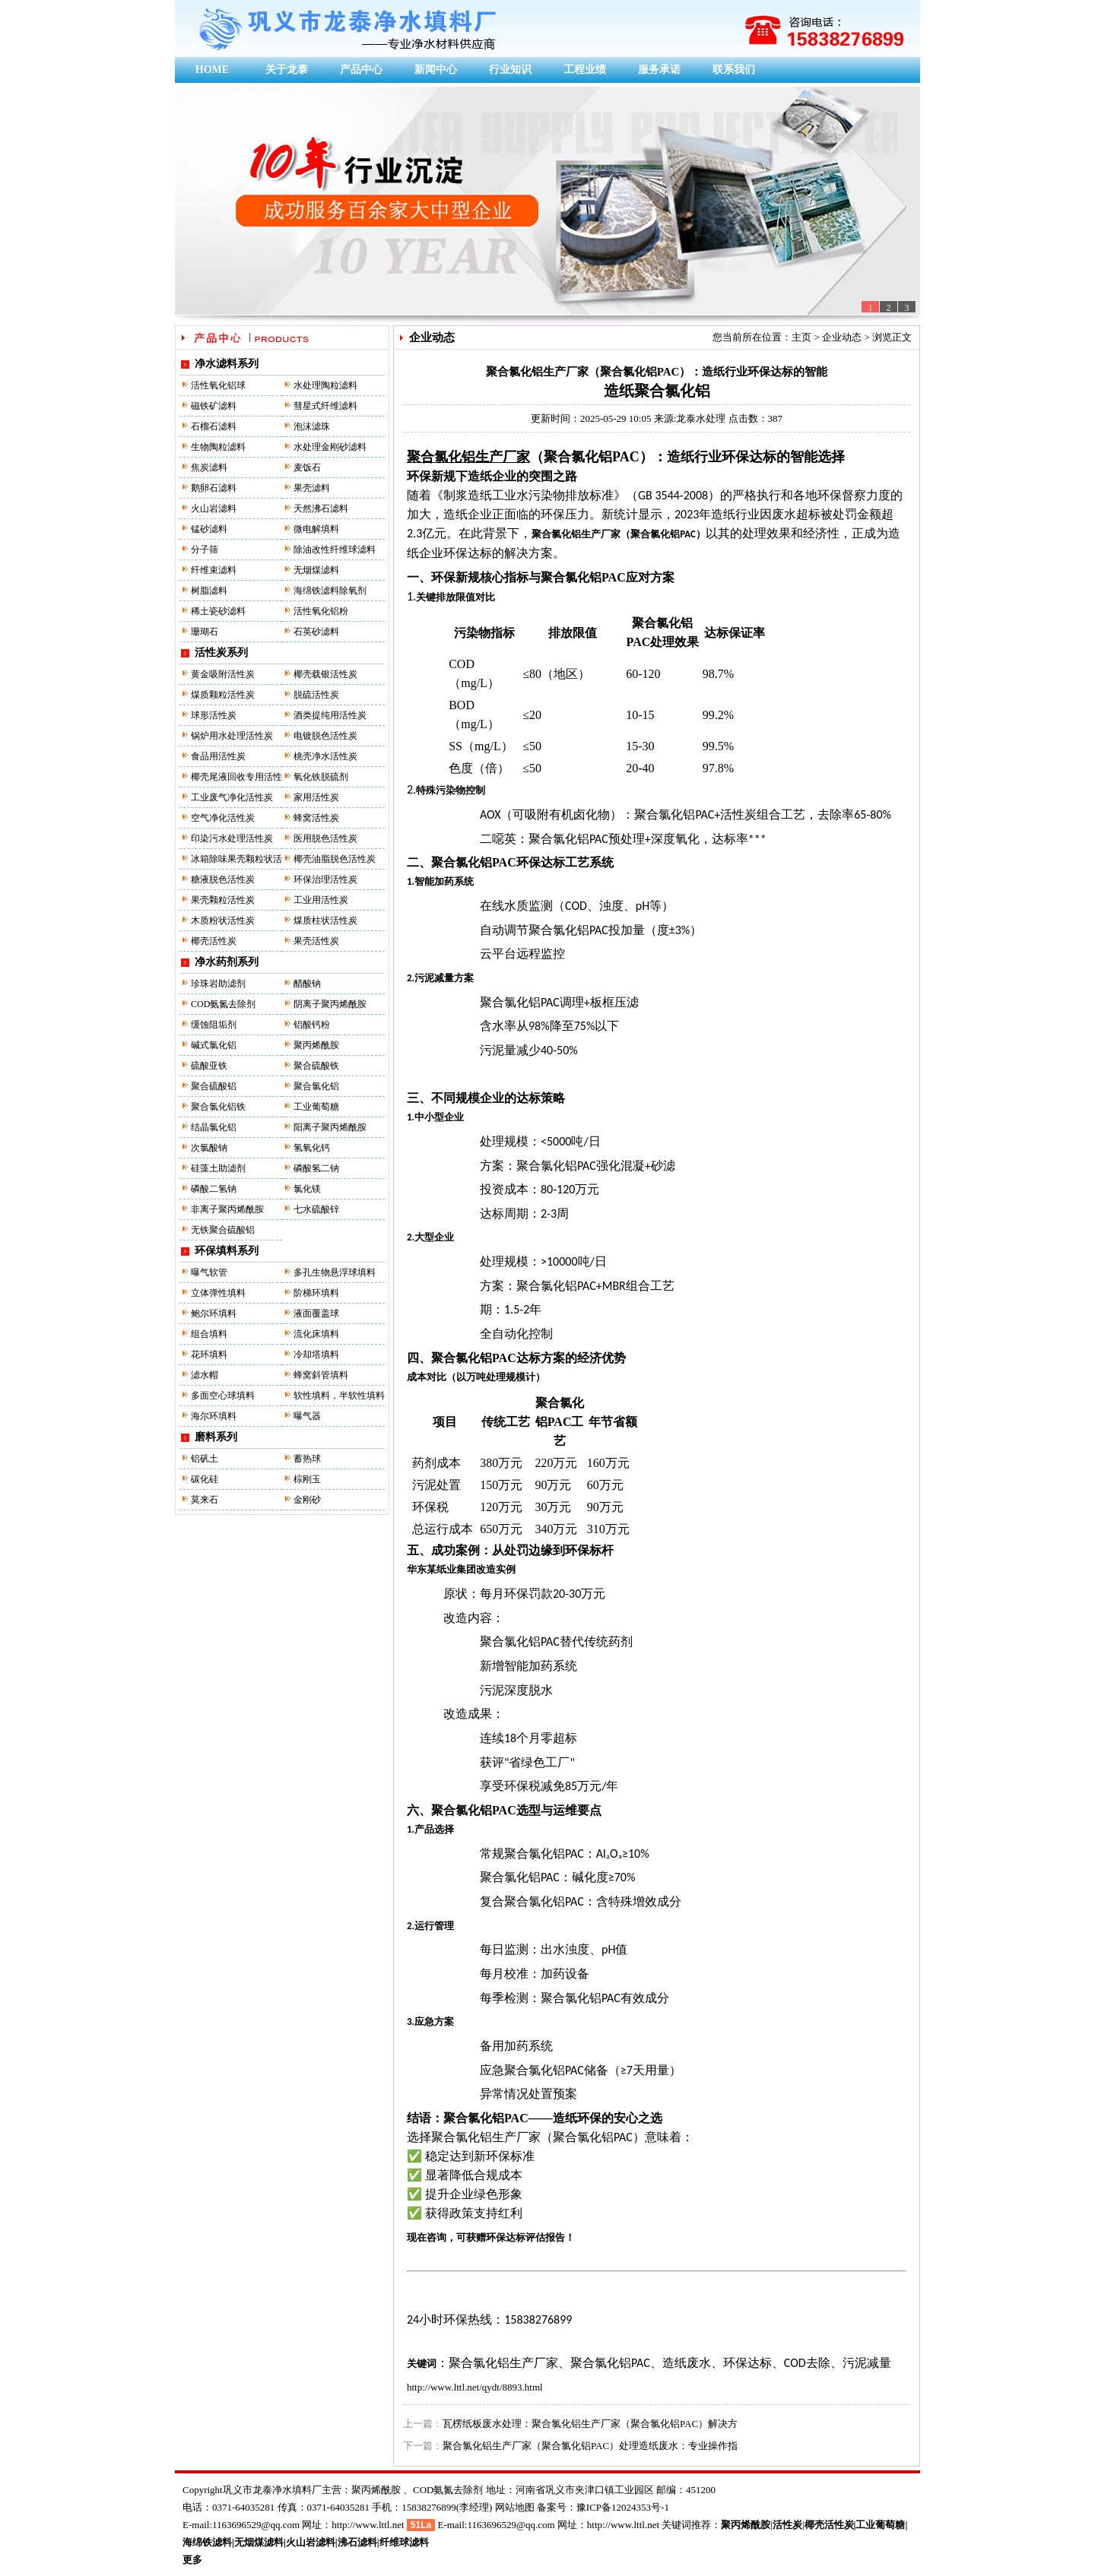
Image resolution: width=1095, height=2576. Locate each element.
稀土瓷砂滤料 (218, 611)
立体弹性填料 (218, 1293)
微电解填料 (316, 529)
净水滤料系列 (227, 363)
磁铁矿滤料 (213, 406)
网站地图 (515, 2507)
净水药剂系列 (227, 962)
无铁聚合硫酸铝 (223, 1230)
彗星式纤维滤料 (325, 406)
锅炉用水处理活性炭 (232, 735)
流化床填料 (316, 1334)
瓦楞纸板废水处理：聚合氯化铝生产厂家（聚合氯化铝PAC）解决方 (590, 2423)
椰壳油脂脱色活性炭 (335, 859)
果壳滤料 (312, 488)
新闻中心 (435, 69)
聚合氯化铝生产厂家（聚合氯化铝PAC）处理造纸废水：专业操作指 (590, 2445)
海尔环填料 (213, 1416)
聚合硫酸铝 (213, 1086)
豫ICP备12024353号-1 (622, 2507)
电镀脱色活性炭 (325, 735)
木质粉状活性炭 (223, 920)
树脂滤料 (209, 590)
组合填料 (209, 1334)
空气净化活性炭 (223, 818)
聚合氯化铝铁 (218, 1106)
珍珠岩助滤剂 (218, 983)
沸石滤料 (357, 2542)
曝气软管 (209, 1272)
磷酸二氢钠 (213, 1188)
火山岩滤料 (213, 508)
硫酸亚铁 (209, 1065)
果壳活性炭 (316, 941)
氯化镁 (307, 1188)
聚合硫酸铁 (316, 1065)
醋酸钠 (307, 983)
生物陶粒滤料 (218, 447)
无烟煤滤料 (316, 570)
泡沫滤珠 (312, 426)
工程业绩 (584, 69)
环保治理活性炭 (325, 879)
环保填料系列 (227, 1250)
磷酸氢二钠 (316, 1168)
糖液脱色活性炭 (223, 879)
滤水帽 (204, 1375)
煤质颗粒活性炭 (223, 694)
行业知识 (510, 69)
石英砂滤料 (316, 631)
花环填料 (209, 1354)
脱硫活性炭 (316, 694)
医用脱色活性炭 (325, 838)
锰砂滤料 (209, 529)
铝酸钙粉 (312, 1024)
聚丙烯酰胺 (316, 1045)
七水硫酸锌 (316, 1209)
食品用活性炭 (218, 756)
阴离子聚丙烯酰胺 (330, 1004)
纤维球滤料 (404, 2542)
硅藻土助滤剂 (218, 1168)
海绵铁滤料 (207, 2542)
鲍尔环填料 (213, 1313)
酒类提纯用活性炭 (330, 715)
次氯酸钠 (209, 1147)
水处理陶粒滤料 (325, 385)
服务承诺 (659, 69)
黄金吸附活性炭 (223, 674)
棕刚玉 (307, 1479)
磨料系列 (216, 1437)
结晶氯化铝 (213, 1127)
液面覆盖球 (316, 1313)
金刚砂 (307, 1499)
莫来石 (204, 1499)
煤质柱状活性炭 (325, 920)
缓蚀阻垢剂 (213, 1024)
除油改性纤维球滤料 (335, 549)
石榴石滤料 (213, 426)
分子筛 (204, 549)
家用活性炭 (316, 797)
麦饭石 (307, 467)
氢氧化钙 (312, 1147)
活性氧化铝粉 (321, 611)
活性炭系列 (221, 652)
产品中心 (361, 69)
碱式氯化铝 (213, 1045)
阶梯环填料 (316, 1293)
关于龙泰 (286, 69)
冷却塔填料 (316, 1354)
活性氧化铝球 (218, 385)
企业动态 (842, 337)
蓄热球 (307, 1458)
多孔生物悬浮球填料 (335, 1272)
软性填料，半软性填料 (339, 1395)
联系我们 (734, 69)
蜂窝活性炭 (316, 818)
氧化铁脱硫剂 (321, 777)
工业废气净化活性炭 (232, 797)
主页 (801, 337)
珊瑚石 (204, 631)
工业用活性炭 (321, 900)
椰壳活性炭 (213, 941)
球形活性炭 (213, 715)
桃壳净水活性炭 (325, 756)
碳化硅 (204, 1479)
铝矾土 (204, 1458)
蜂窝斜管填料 (321, 1375)
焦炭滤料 (209, 467)
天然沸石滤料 (321, 508)
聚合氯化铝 (316, 1086)
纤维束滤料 (213, 570)
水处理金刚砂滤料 (330, 447)
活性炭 (787, 2524)
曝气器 (307, 1416)
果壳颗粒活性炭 (223, 900)
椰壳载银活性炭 (325, 674)
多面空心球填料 (223, 1395)
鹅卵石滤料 (213, 488)
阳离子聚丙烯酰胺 (330, 1127)
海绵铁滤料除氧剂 (330, 590)
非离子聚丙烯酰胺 (227, 1209)
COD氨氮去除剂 (223, 1004)
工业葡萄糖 (316, 1106)
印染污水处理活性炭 (232, 838)
